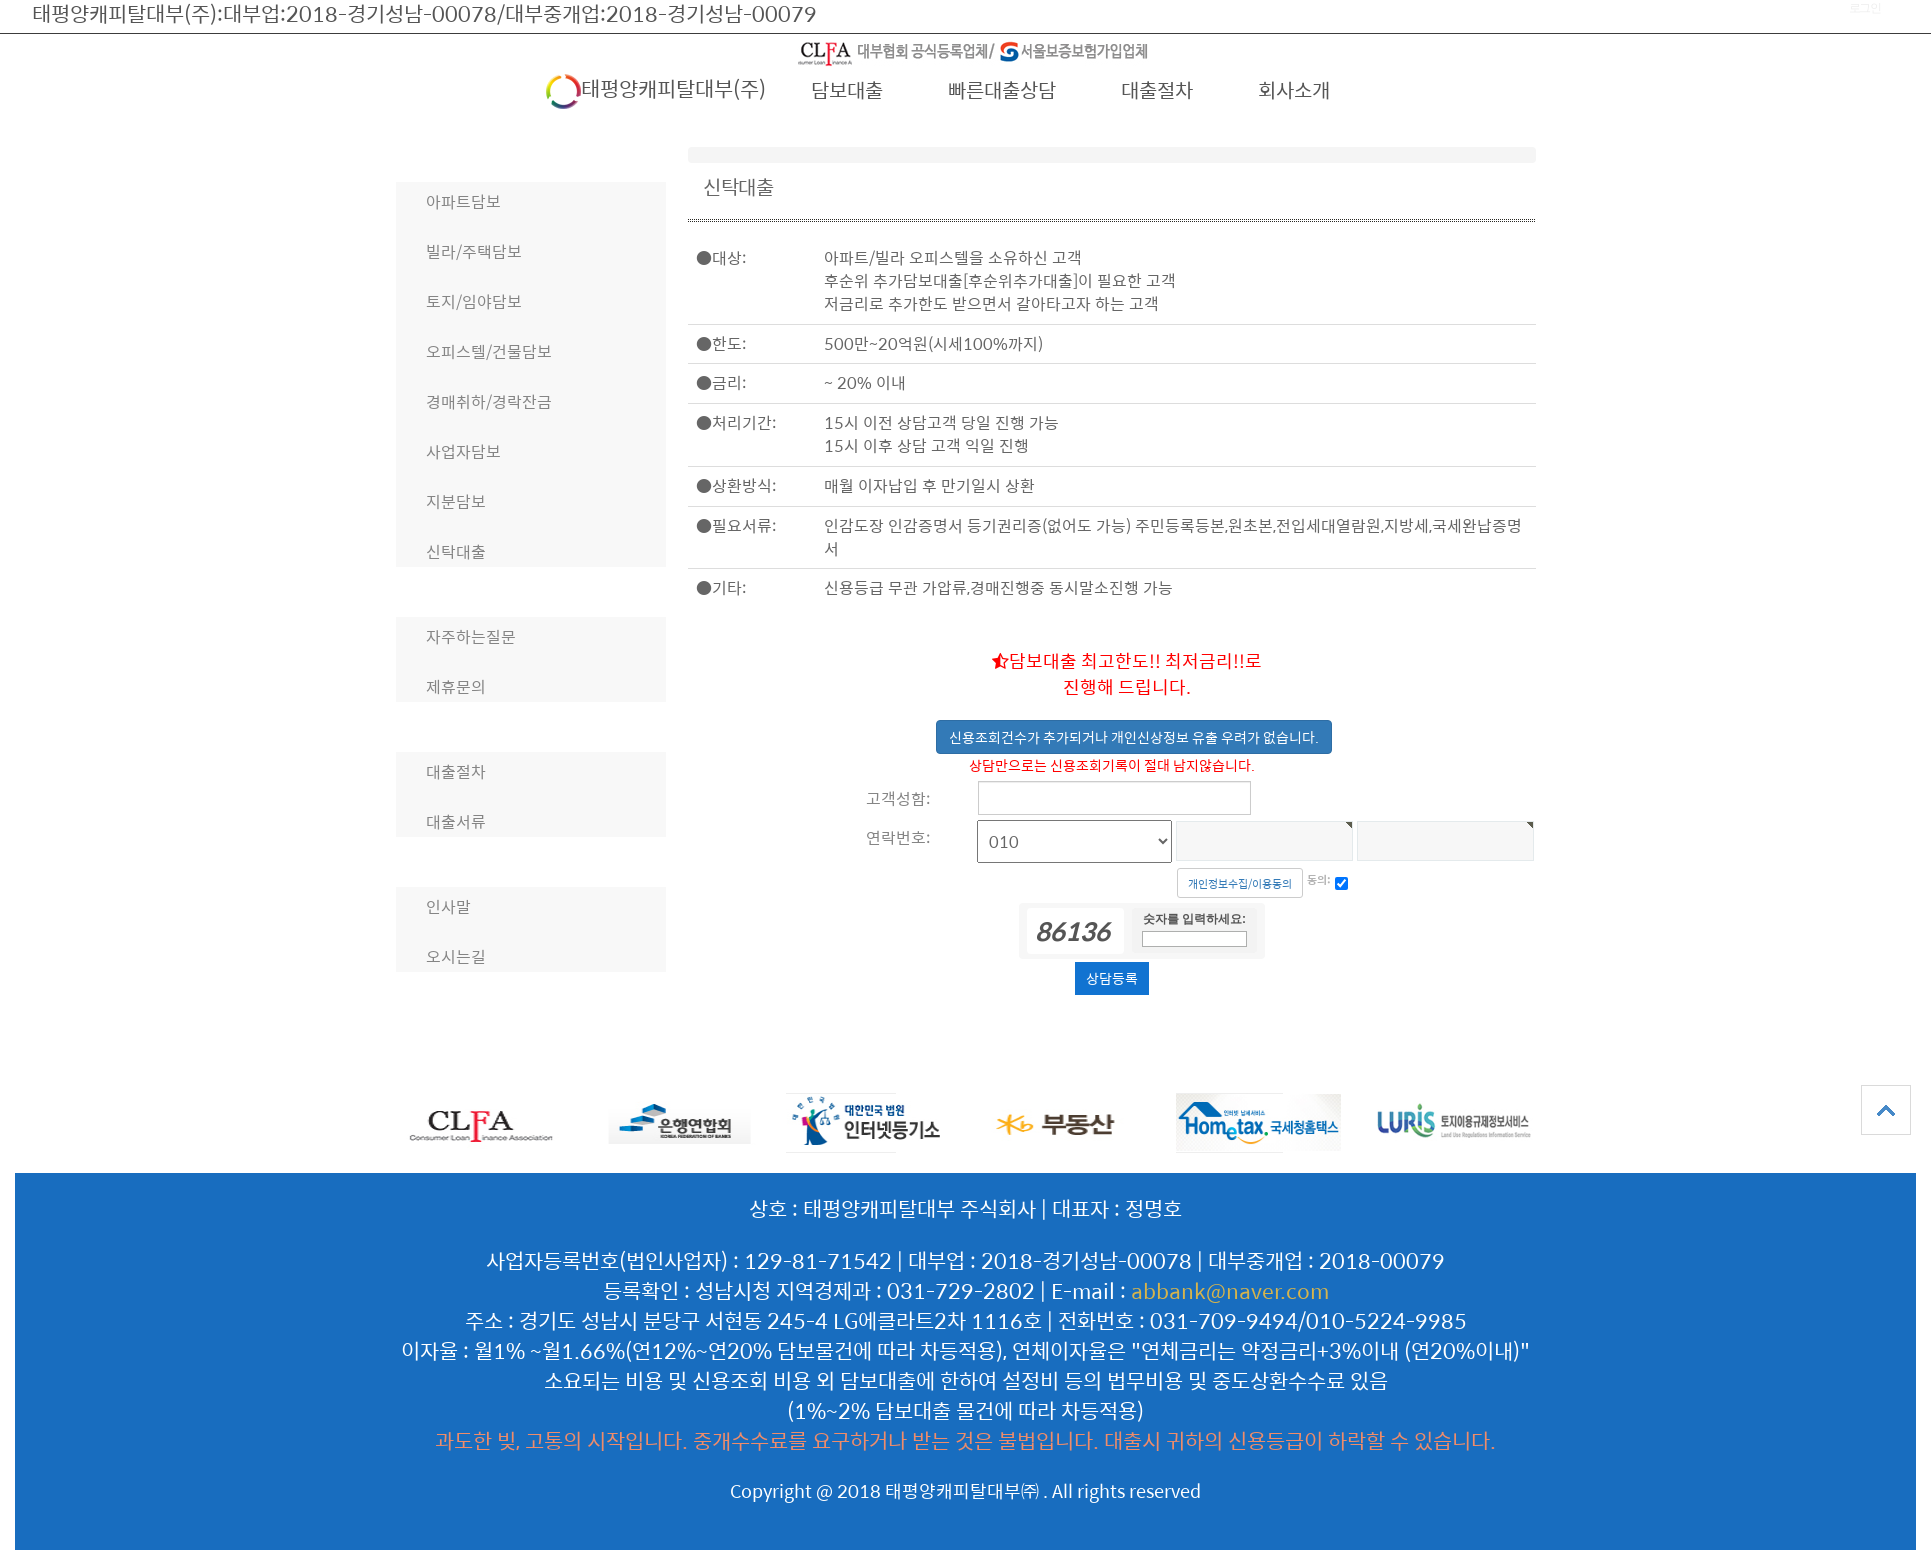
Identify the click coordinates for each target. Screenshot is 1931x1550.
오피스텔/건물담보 (489, 351)
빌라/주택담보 (474, 251)
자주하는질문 (471, 636)
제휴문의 (456, 686)
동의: (1319, 880)
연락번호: (898, 837)
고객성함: (898, 798)
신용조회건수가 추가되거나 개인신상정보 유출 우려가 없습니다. (1134, 737)
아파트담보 (463, 201)
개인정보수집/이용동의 (1240, 883)
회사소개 (1294, 89)
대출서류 (456, 821)
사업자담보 (463, 451)
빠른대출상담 (1002, 89)
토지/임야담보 (474, 301)
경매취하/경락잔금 (489, 401)
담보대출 (847, 89)
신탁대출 (456, 551)
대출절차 (1157, 89)
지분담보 (456, 501)
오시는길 (456, 956)
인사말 (448, 906)
